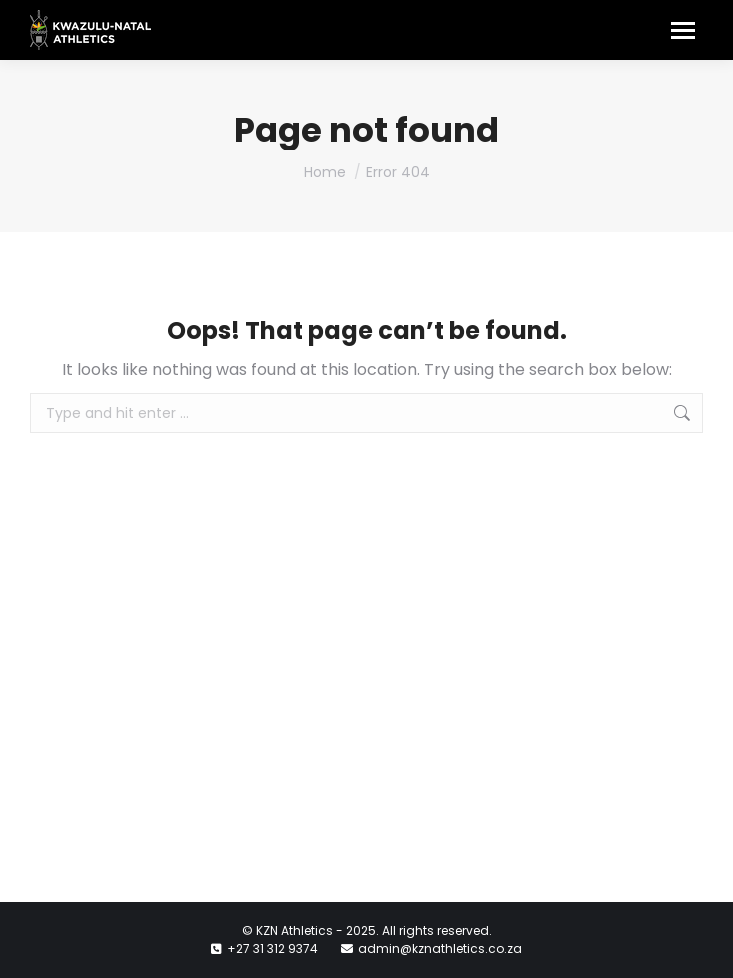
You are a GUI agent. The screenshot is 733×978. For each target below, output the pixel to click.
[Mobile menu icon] (683, 30)
